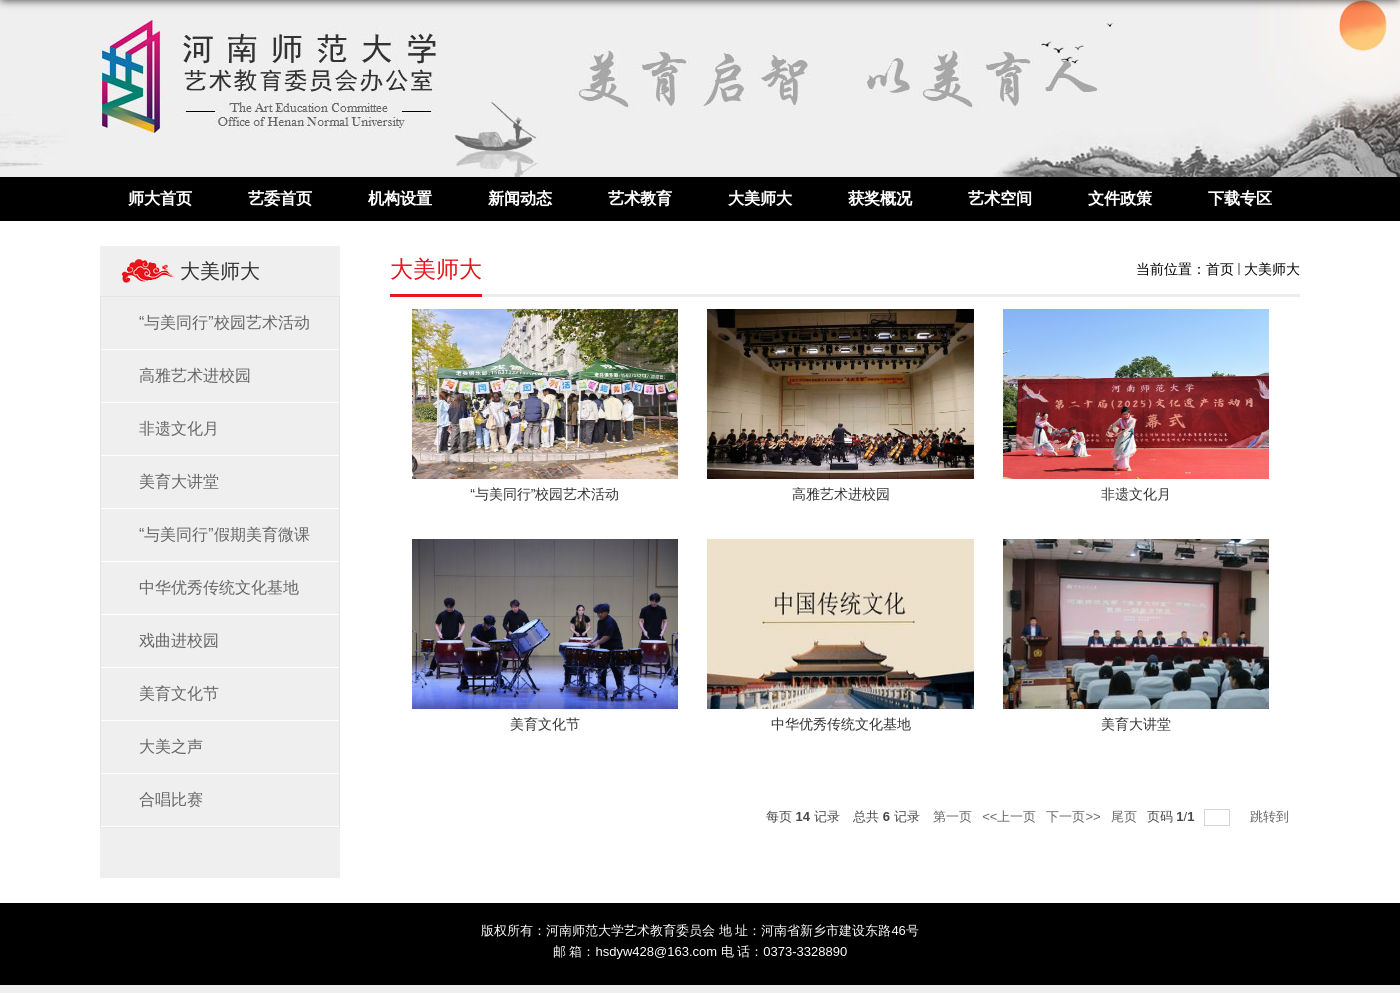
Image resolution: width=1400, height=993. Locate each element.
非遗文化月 (1136, 494)
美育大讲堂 (1136, 724)
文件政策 (1120, 198)
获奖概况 (880, 198)
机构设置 (400, 198)
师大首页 (160, 198)
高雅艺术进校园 (841, 494)
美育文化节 (545, 724)
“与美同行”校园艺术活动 (544, 494)
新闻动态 (520, 198)
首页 (1220, 269)
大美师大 (760, 198)
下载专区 (1240, 198)
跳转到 (1271, 816)
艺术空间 (1000, 198)
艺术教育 (640, 198)
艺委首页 (280, 198)
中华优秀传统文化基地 (841, 724)
